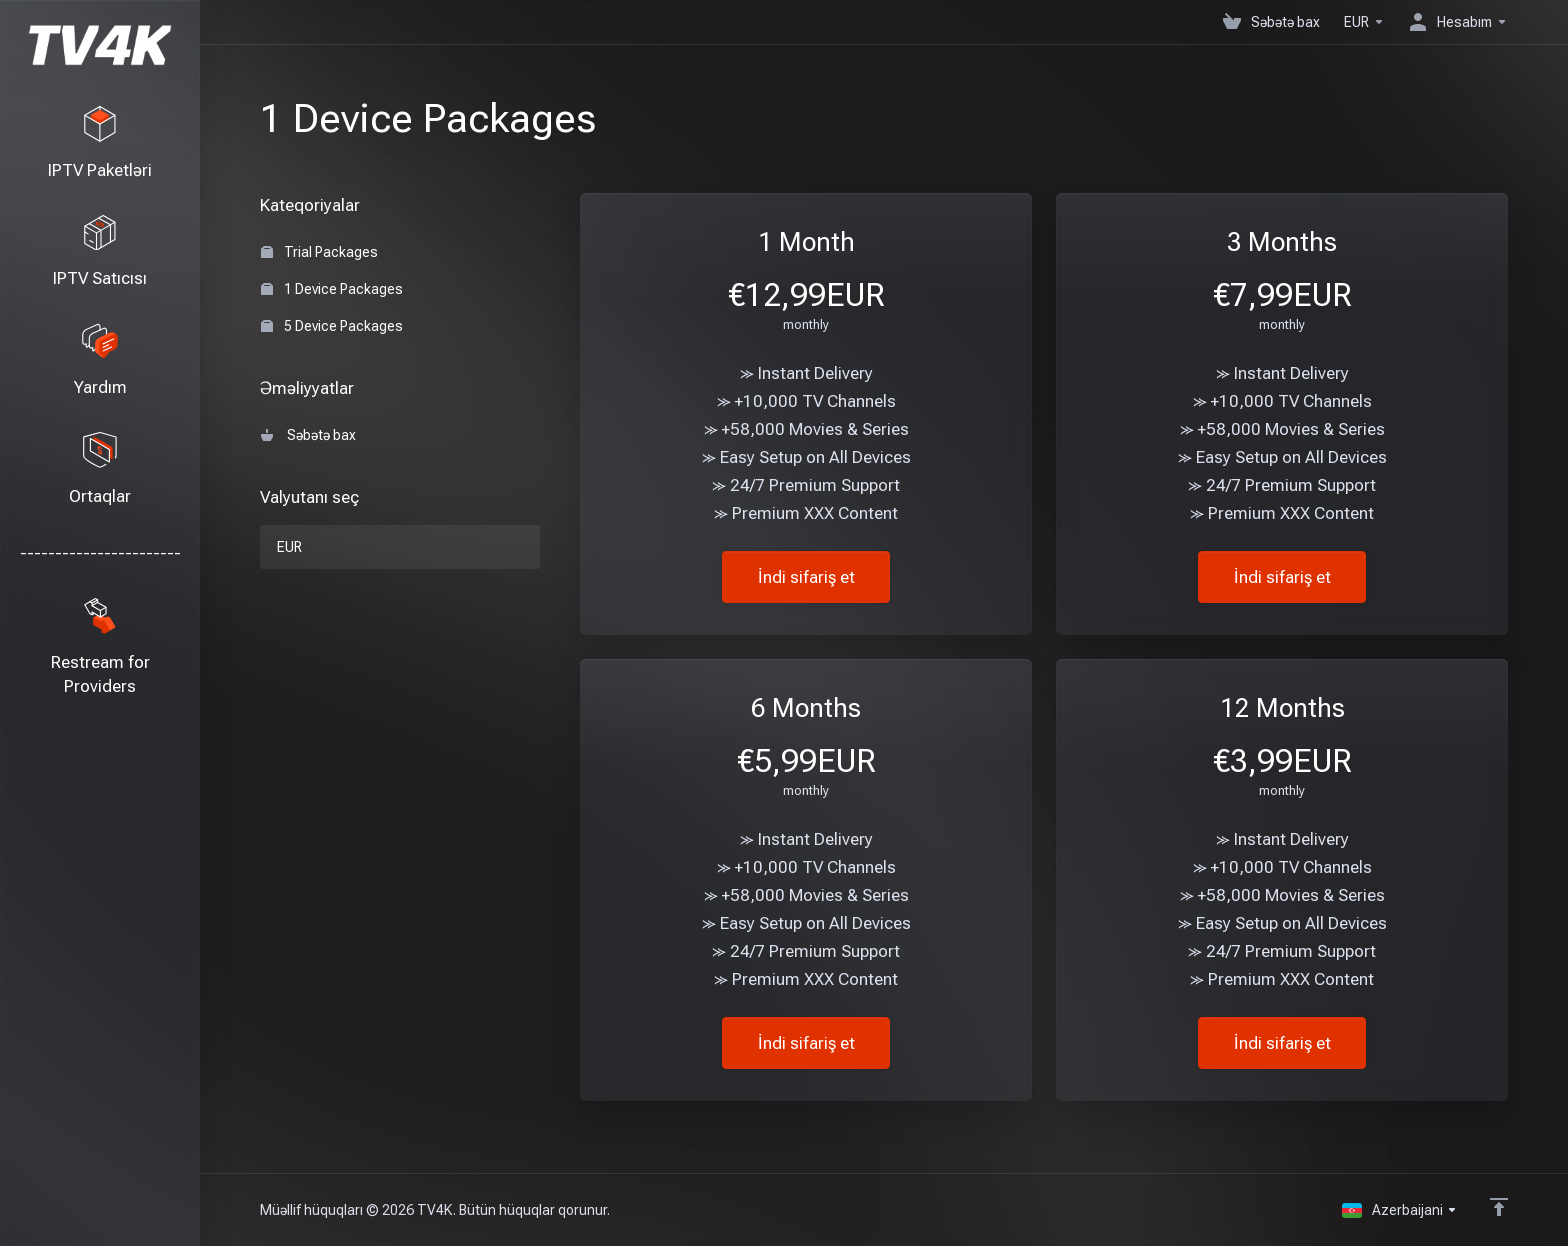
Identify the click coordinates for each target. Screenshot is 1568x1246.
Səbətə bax (308, 435)
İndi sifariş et (806, 577)
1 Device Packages (332, 289)
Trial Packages (319, 252)
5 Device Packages (332, 326)
